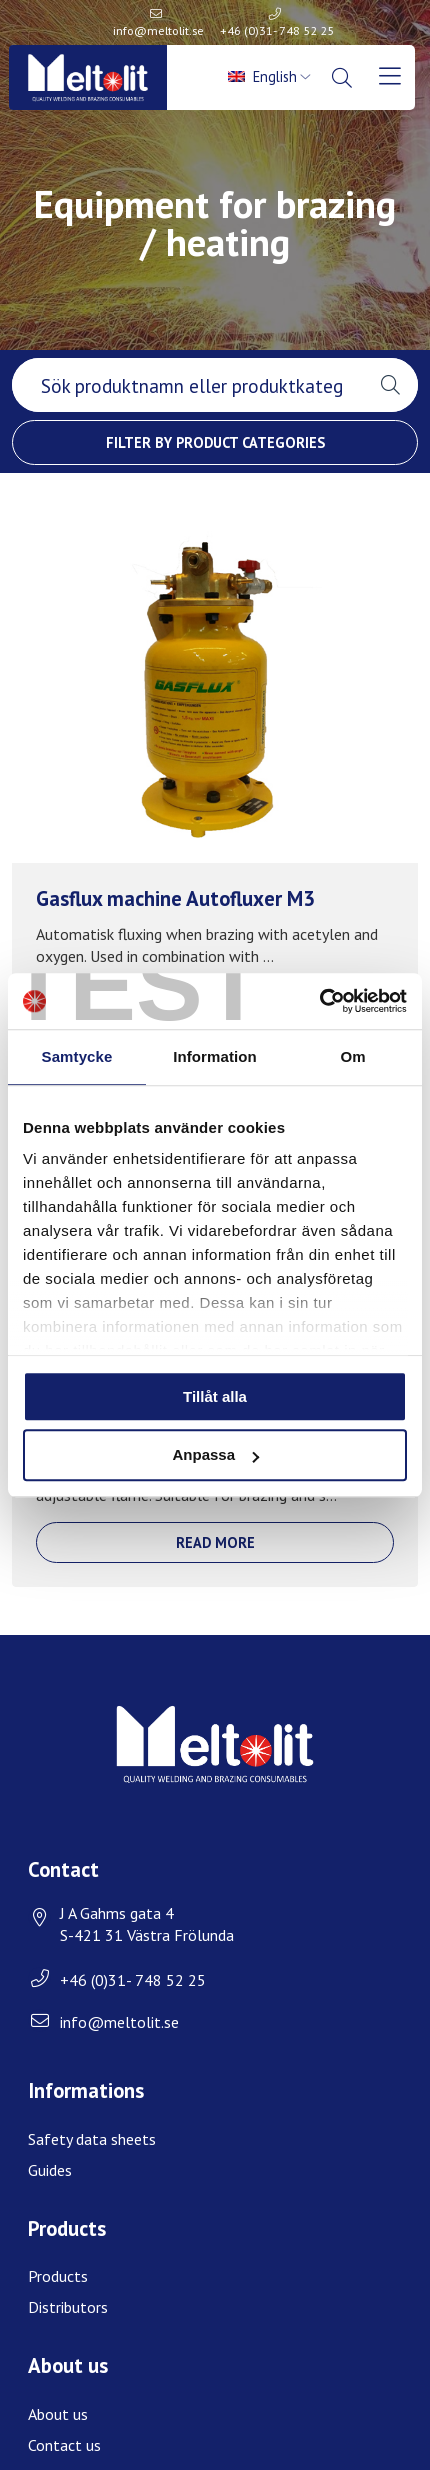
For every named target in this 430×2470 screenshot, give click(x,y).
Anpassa (215, 1455)
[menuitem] (271, 77)
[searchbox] (187, 385)
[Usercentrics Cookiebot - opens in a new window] (319, 1001)
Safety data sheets (92, 2139)
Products (58, 2276)
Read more (215, 1542)
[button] (390, 385)
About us (58, 2414)
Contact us (64, 2445)
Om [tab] (352, 1056)
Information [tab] (215, 1056)
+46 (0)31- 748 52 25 (277, 30)
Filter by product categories (215, 442)
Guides (50, 2170)
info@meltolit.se (158, 30)
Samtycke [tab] (77, 1056)
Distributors (68, 2307)
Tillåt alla (215, 1396)
